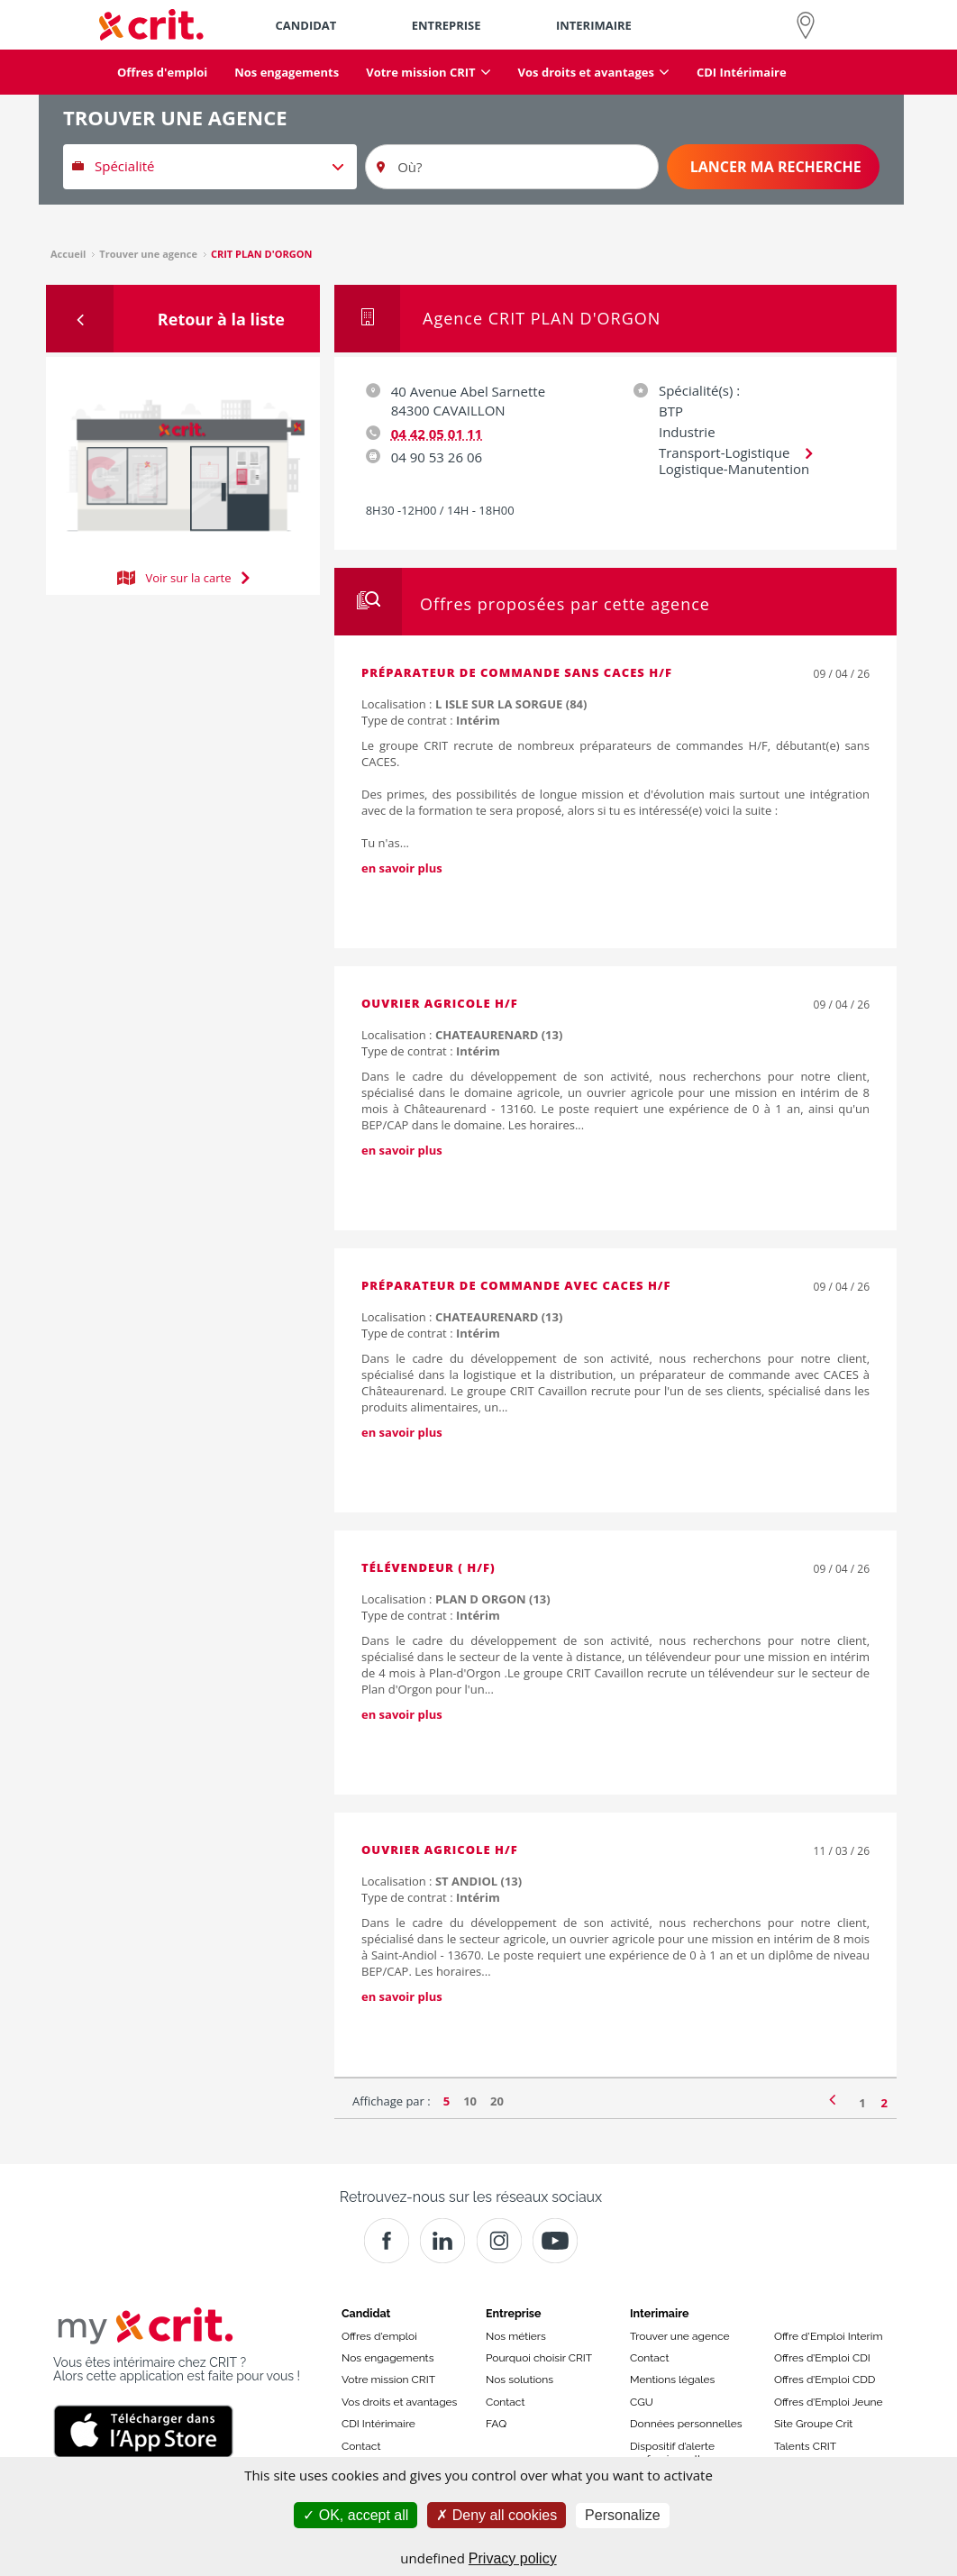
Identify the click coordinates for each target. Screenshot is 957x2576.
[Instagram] (499, 2240)
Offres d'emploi (379, 2336)
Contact (361, 2446)
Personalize (623, 2515)
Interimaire (659, 2313)
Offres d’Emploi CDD (824, 2379)
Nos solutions (519, 2379)
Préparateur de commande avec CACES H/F (516, 1285)
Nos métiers (516, 2336)
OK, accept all (355, 2515)
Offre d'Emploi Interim (828, 2336)
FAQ (496, 2423)
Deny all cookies (496, 2515)
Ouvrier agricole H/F (439, 1003)
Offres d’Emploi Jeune (828, 2402)
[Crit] (442, 2240)
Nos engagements (387, 2358)
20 (497, 2101)
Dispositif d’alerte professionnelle (672, 2452)
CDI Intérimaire (378, 2423)
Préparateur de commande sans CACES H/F (516, 672)
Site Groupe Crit (813, 2423)
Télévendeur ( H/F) (428, 1567)
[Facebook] (386, 2240)
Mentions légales (672, 2379)
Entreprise (514, 2313)
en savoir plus (401, 868)
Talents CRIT (805, 2446)
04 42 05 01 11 (436, 434)
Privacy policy (513, 2558)
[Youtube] (555, 2240)
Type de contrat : (430, 720)
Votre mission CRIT (388, 2379)
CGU (641, 2402)
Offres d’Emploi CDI (822, 2358)
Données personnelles (686, 2423)
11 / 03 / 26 (842, 1851)
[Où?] (512, 166)
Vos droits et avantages (399, 2402)
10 (470, 2101)
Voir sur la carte (183, 576)
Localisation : (474, 704)
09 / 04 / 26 (842, 673)
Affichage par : (391, 2101)
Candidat (366, 2313)
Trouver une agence (680, 2336)
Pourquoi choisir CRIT (539, 2358)
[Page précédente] (832, 2098)
